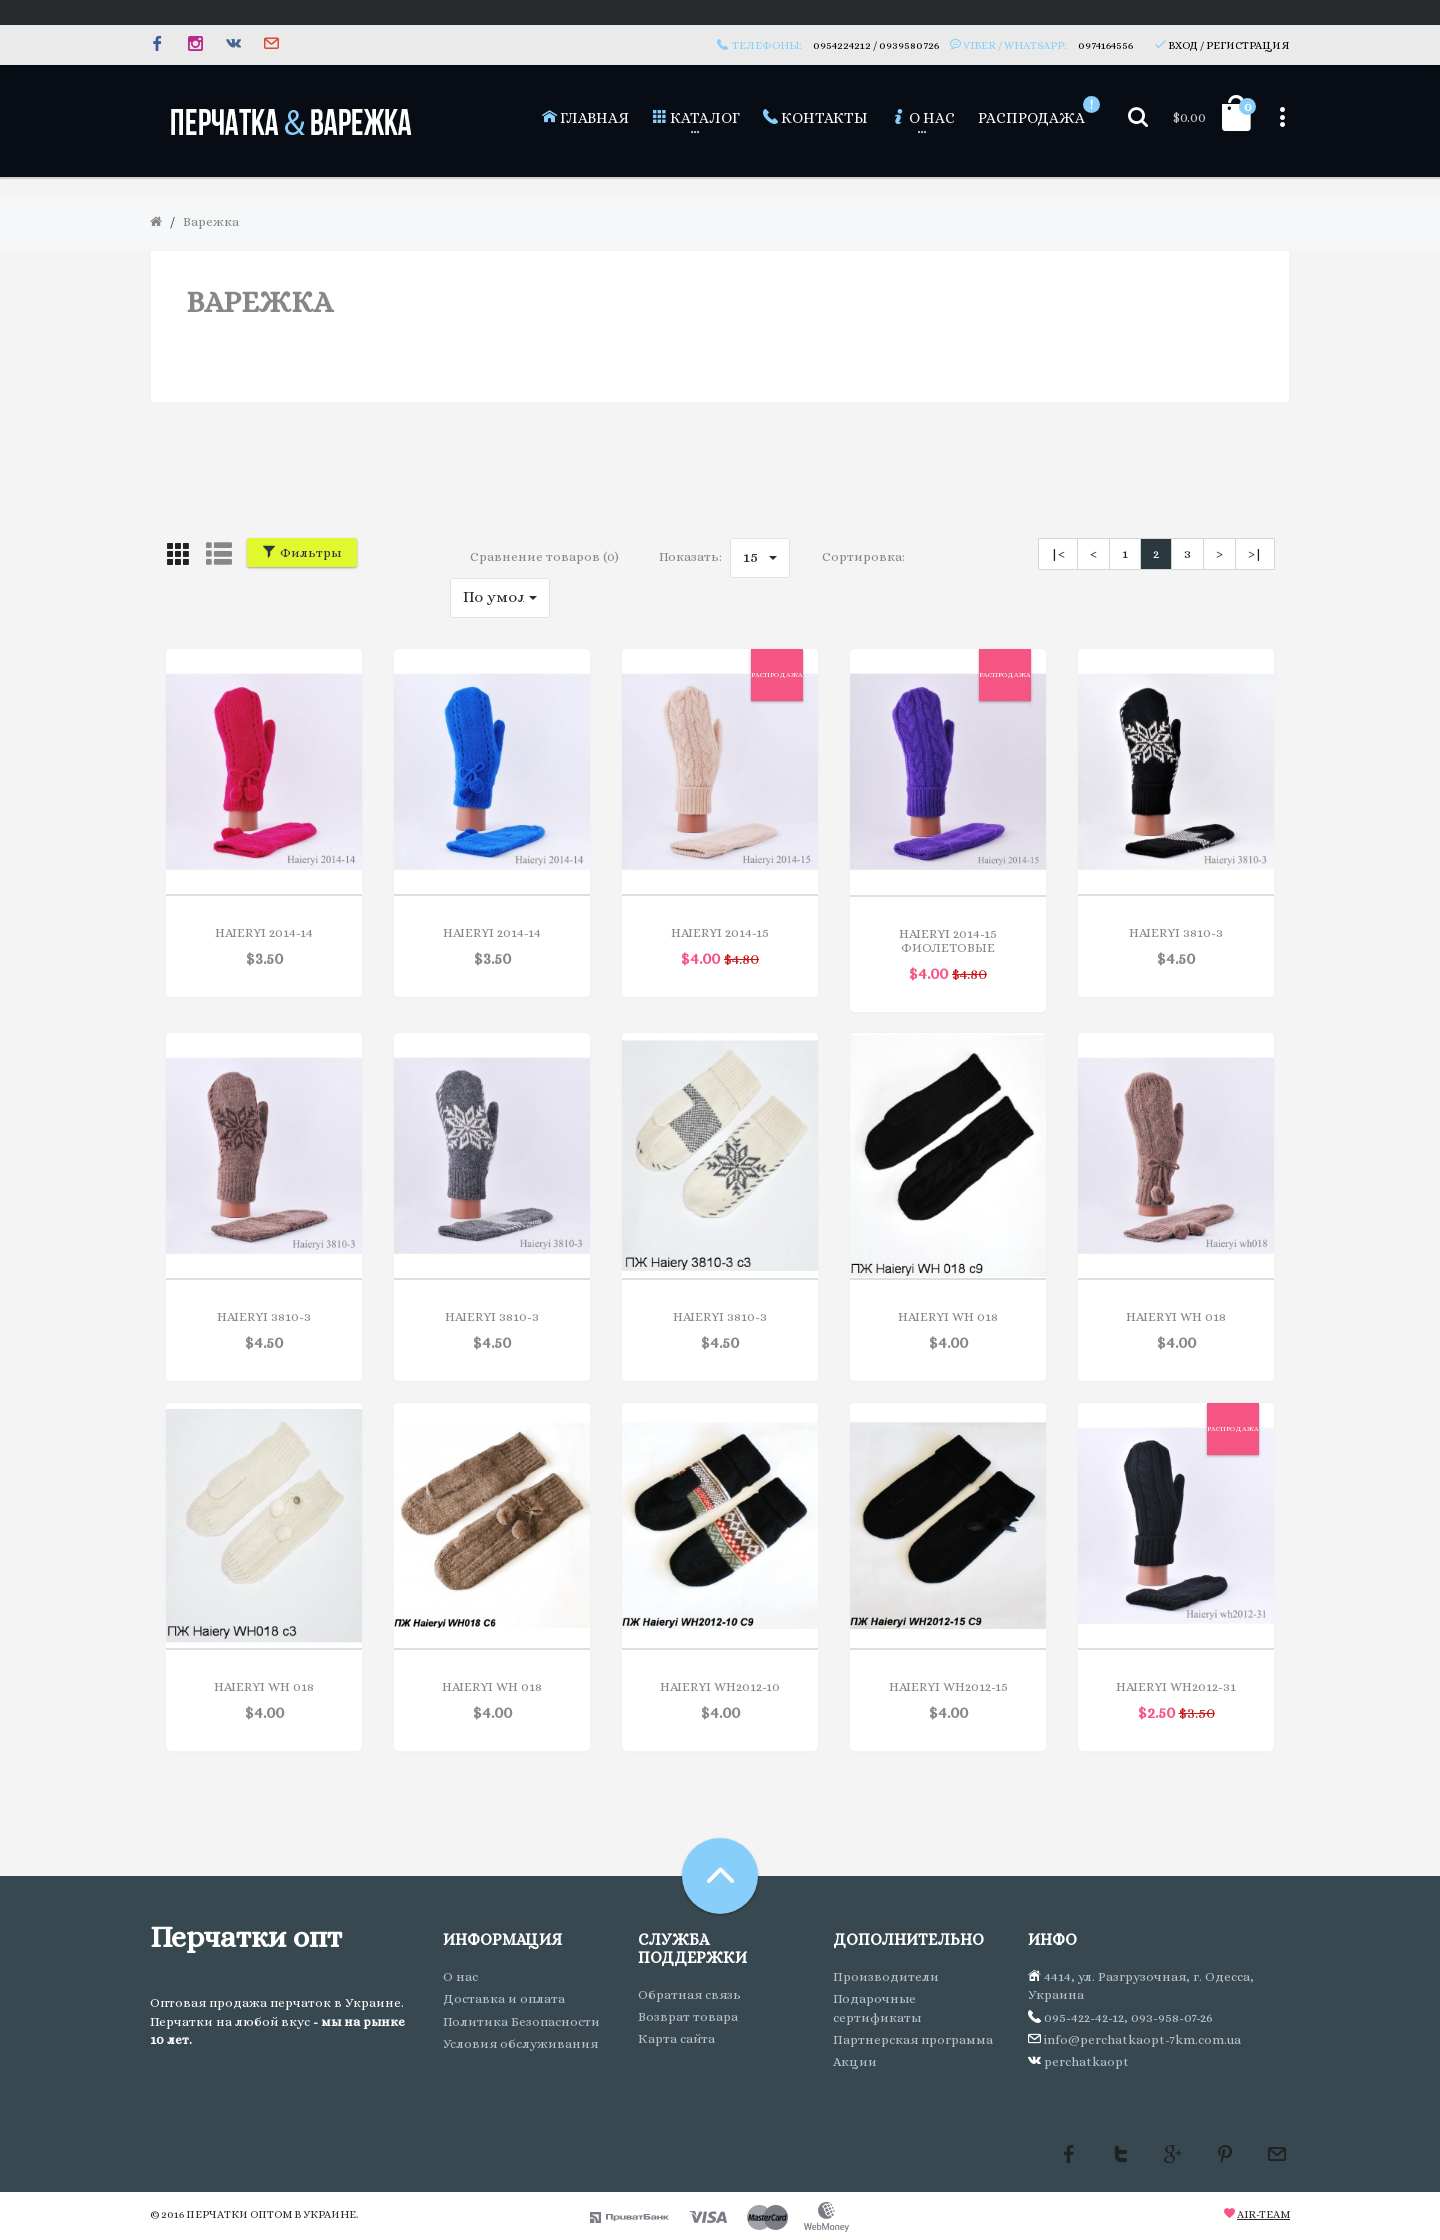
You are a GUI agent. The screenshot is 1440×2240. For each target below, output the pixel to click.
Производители (886, 1976)
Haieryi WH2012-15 (948, 1686)
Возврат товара (688, 2016)
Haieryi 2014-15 (720, 932)
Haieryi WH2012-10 (720, 1686)
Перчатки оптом (239, 2214)
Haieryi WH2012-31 (1176, 1686)
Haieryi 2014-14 (264, 932)
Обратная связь (689, 1994)
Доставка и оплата (504, 1998)
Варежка (211, 221)
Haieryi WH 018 (948, 1316)
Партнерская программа (913, 2039)
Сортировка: (863, 556)
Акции (855, 2061)
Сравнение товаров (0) (544, 556)
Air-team (1263, 2214)
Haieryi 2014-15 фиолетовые (948, 940)
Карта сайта (676, 2038)
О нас (460, 1976)
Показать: (690, 556)
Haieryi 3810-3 (1176, 932)
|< (1058, 553)
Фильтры (302, 552)
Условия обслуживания (520, 2043)
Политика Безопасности (521, 2021)
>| (1255, 553)
